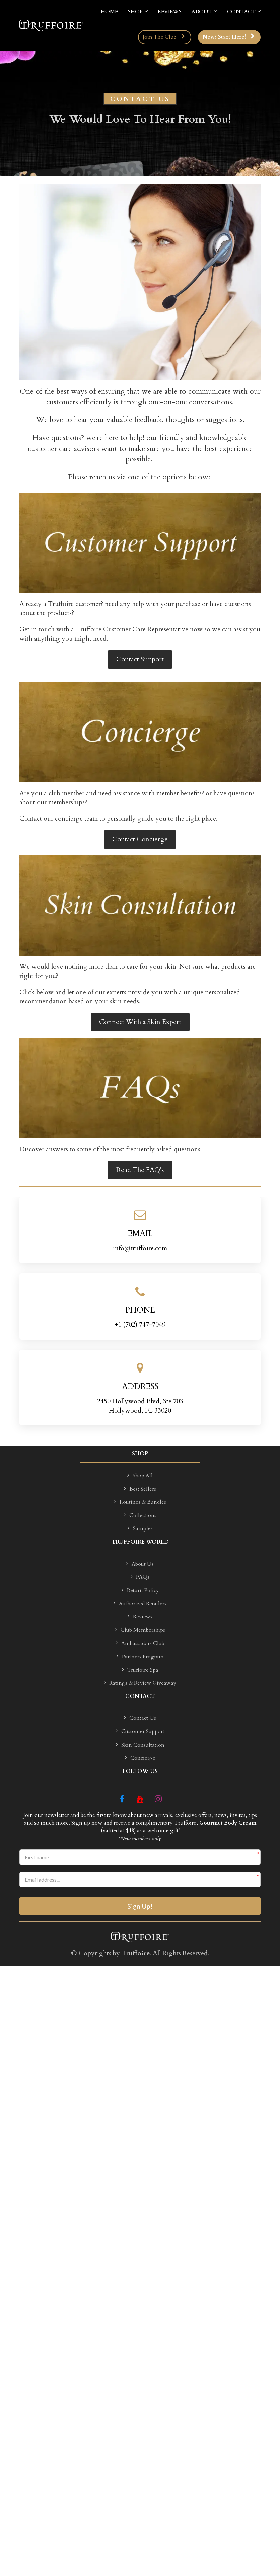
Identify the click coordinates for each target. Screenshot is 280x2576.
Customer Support (140, 1731)
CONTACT (241, 11)
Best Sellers (140, 1489)
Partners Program (140, 1657)
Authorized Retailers (140, 1604)
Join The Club (164, 37)
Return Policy (140, 1590)
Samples (140, 1528)
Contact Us (140, 1718)
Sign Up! (140, 1906)
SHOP (135, 11)
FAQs (140, 1577)
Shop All (140, 1476)
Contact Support (140, 659)
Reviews (140, 1617)
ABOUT (202, 11)
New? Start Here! (228, 37)
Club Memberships (140, 1630)
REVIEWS (170, 11)
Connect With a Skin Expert (140, 1021)
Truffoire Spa (140, 1670)
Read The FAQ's (140, 1169)
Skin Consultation (140, 1745)
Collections (140, 1515)
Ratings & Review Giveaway (140, 1683)
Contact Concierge (140, 839)
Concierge (140, 1758)
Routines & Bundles (140, 1502)
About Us (140, 1564)
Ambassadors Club (140, 1643)
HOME (109, 11)
